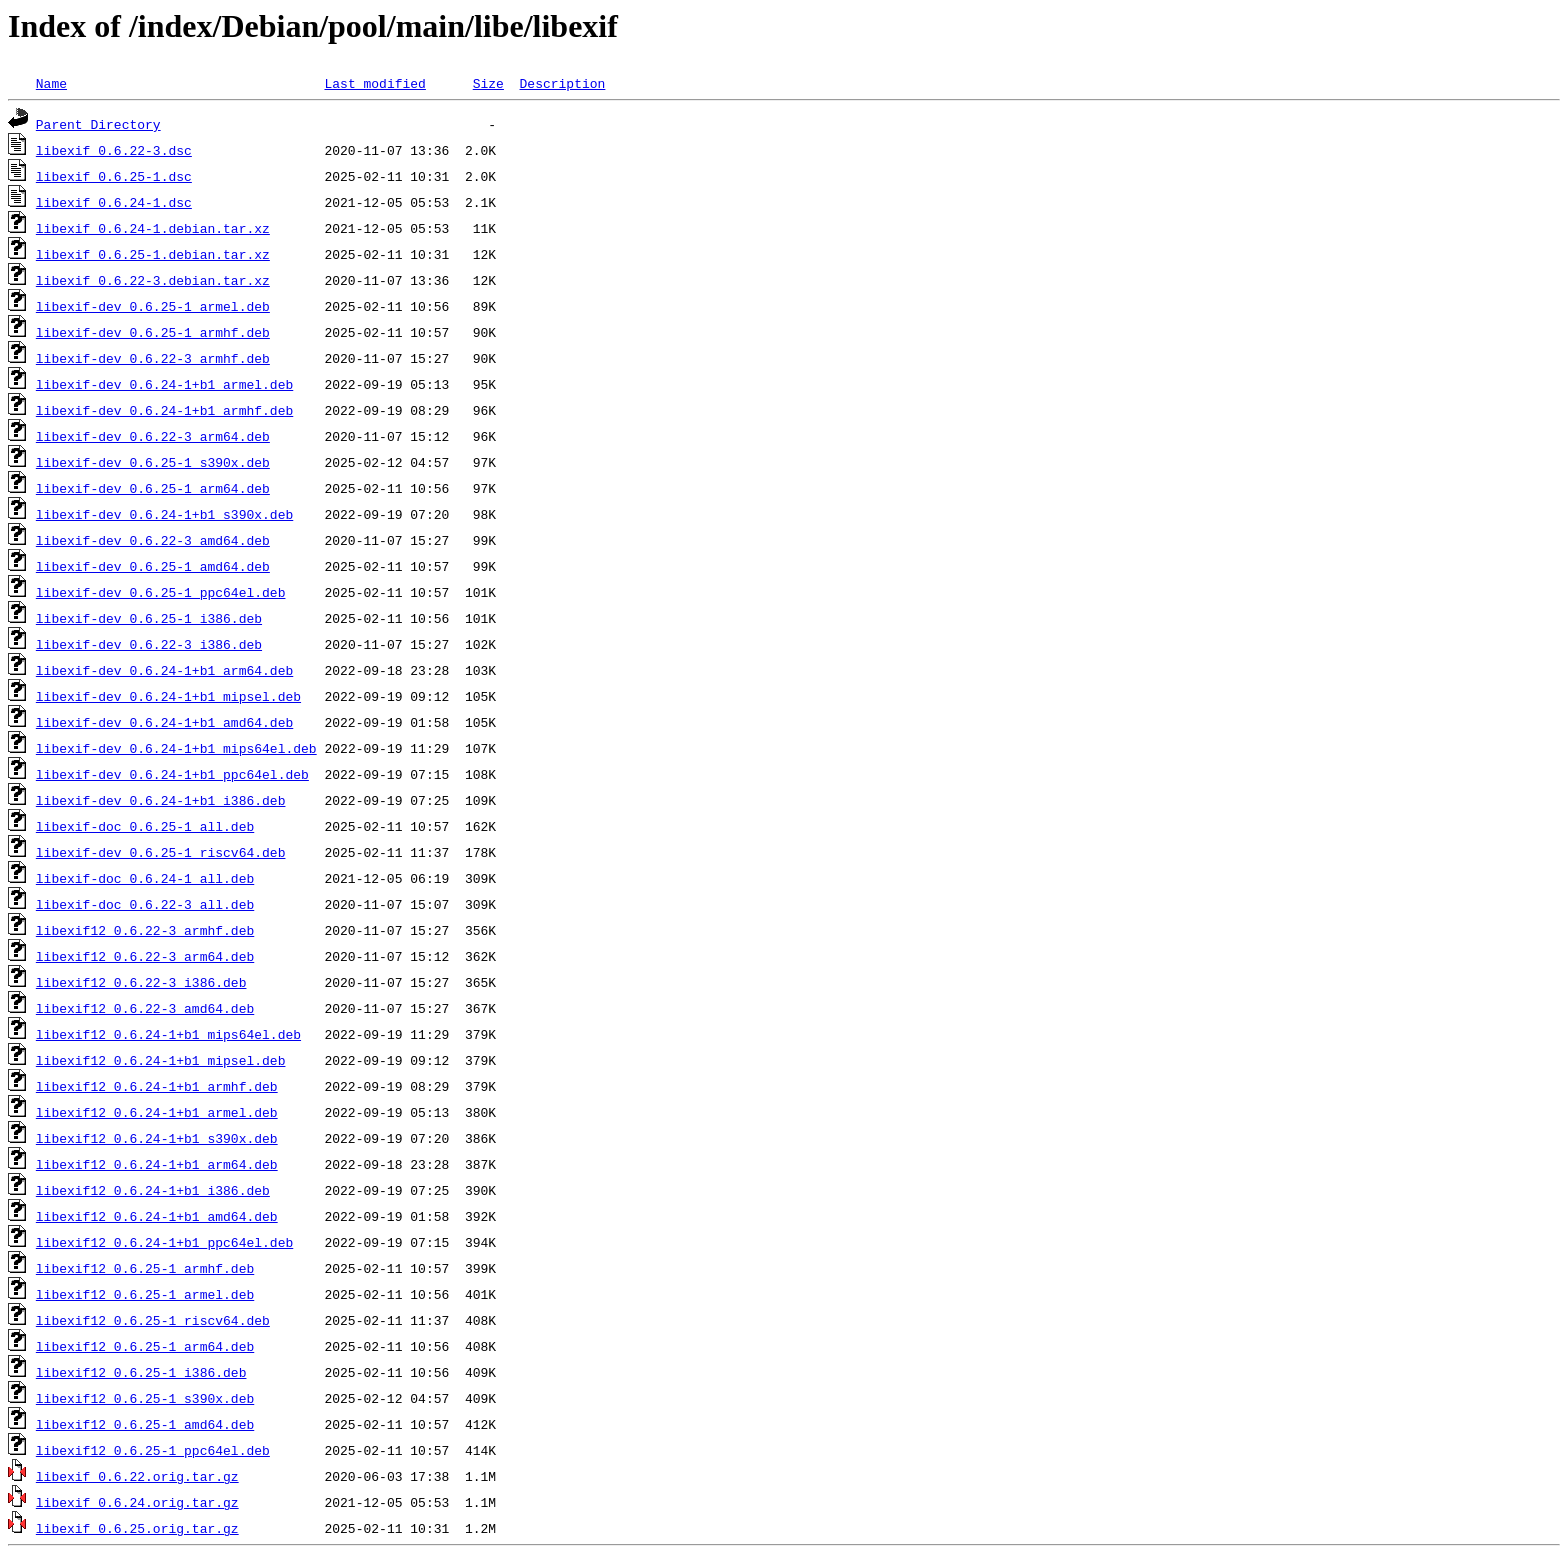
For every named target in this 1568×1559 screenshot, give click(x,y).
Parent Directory (98, 124)
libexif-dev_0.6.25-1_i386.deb (149, 618)
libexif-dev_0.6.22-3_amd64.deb (153, 540)
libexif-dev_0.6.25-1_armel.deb (153, 306)
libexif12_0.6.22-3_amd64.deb (145, 1008)
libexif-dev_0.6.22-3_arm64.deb (153, 436)
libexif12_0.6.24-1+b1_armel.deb (157, 1112)
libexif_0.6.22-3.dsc (114, 150)
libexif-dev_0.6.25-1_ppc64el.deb (161, 592)
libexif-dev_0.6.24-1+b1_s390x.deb (164, 514)
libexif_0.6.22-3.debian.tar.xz (153, 280)
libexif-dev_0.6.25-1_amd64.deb (153, 566)
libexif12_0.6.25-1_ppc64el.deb (153, 1450)
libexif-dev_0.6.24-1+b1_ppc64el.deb (172, 774)
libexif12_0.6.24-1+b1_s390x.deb (157, 1138)
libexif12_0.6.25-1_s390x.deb (145, 1398)
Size (488, 83)
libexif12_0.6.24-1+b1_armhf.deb (157, 1086)
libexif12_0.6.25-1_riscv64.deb (153, 1320)
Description (562, 83)
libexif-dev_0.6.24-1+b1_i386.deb (161, 800)
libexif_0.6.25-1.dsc (114, 176)
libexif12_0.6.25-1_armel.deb (145, 1294)
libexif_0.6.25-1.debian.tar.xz (153, 254)
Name (51, 83)
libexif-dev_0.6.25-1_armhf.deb (153, 332)
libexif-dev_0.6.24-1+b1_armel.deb (164, 384)
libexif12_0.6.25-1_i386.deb (141, 1372)
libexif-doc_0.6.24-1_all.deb (145, 878)
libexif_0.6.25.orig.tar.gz (137, 1528)
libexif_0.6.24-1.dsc (114, 202)
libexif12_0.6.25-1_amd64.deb (145, 1424)
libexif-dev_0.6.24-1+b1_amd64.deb (164, 722)
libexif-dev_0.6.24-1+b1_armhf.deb (164, 410)
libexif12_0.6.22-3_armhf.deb (145, 930)
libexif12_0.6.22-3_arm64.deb (145, 956)
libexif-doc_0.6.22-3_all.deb (145, 904)
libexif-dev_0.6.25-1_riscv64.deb (161, 852)
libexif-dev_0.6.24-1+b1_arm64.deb (164, 670)
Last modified (374, 83)
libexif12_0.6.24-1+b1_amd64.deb (157, 1216)
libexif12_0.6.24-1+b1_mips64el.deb (168, 1034)
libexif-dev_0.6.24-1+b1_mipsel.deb (168, 696)
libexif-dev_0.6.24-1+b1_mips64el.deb (176, 748)
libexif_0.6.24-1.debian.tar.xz (153, 228)
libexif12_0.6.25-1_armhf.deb (145, 1268)
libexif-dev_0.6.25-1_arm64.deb (153, 488)
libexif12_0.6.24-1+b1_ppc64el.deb (164, 1242)
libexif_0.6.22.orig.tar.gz (137, 1476)
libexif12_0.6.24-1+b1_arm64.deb (157, 1164)
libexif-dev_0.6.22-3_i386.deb (149, 644)
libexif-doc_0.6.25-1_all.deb (145, 826)
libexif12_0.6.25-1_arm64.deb (145, 1346)
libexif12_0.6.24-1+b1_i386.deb (153, 1190)
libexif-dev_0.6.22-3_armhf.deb (153, 358)
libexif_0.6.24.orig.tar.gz (137, 1502)
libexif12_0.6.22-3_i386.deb (141, 982)
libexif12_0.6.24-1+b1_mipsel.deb (161, 1060)
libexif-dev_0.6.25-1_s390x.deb (153, 462)
